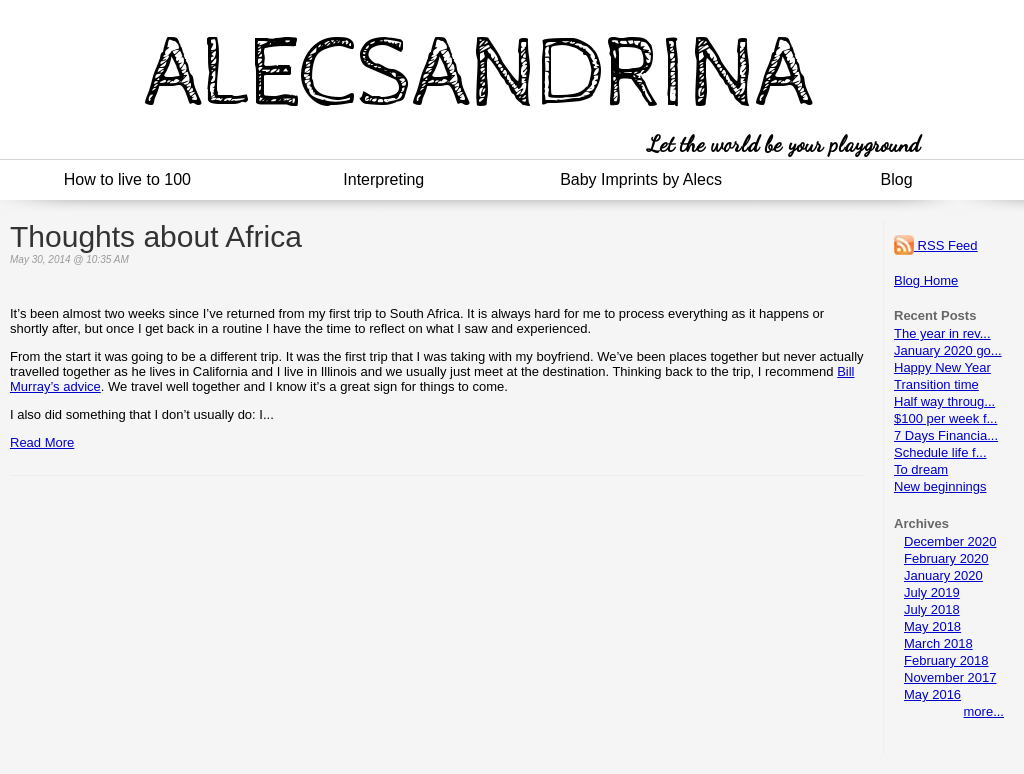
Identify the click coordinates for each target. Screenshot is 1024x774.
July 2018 (932, 609)
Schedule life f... (940, 452)
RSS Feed (936, 245)
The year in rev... (942, 333)
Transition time (936, 384)
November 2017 (950, 677)
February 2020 (946, 558)
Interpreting (383, 179)
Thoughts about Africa (156, 236)
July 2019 (932, 592)
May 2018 (932, 626)
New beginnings (940, 486)
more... (984, 711)
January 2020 (943, 575)
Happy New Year (942, 367)
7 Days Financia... (946, 435)
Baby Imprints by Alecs (641, 179)
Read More (42, 442)
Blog (897, 179)
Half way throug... (944, 401)
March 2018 (938, 643)
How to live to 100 (127, 179)
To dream (921, 469)
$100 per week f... (945, 418)
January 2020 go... (948, 350)
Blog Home (926, 280)
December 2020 (950, 541)
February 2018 (946, 660)
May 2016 (932, 694)
